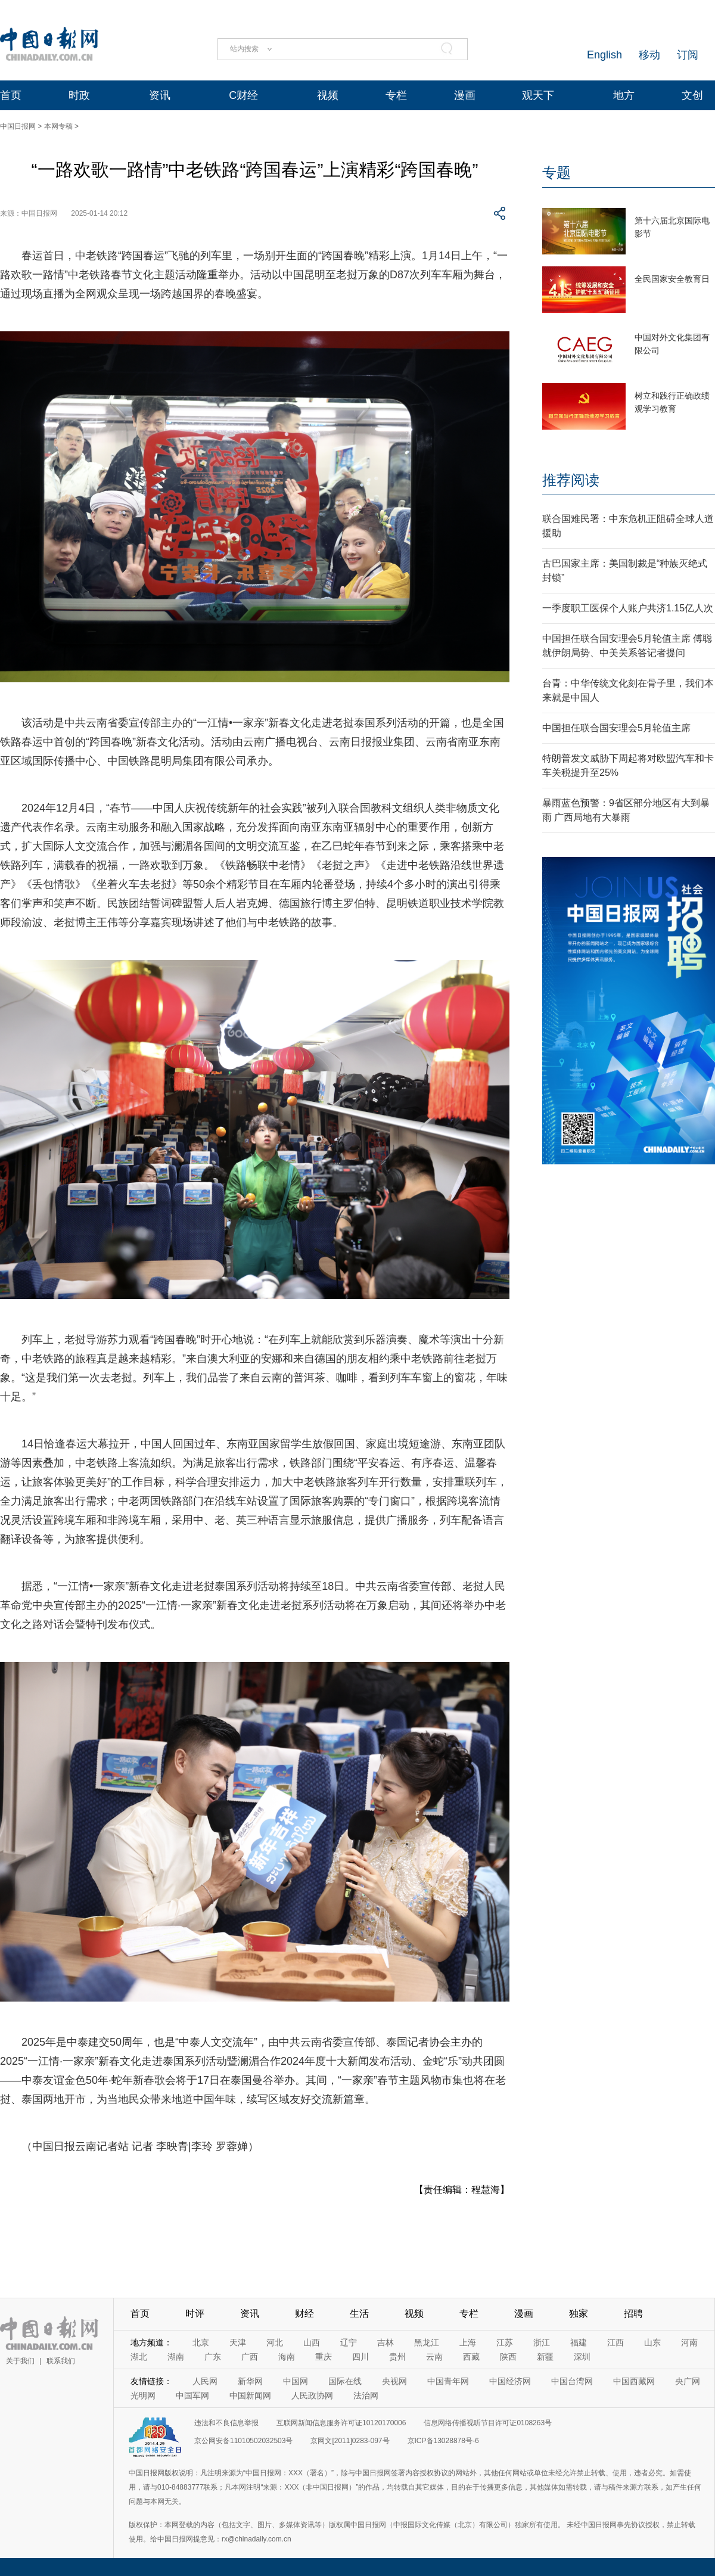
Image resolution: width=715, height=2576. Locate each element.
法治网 (365, 2395)
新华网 (250, 2381)
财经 (304, 2313)
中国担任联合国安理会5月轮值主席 (616, 728)
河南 (689, 2342)
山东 (652, 2342)
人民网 (204, 2381)
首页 (10, 95)
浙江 (541, 2342)
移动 (649, 55)
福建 (578, 2342)
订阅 (687, 55)
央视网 (394, 2381)
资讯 (159, 95)
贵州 (397, 2356)
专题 (556, 172)
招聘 (633, 2313)
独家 (578, 2313)
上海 (467, 2342)
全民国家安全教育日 (672, 279)
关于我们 (20, 2361)
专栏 (396, 95)
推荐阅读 (570, 480)
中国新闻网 (250, 2395)
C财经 (243, 95)
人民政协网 (312, 2395)
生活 (359, 2313)
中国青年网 (448, 2381)
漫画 (464, 95)
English (604, 55)
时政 (79, 95)
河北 (274, 2342)
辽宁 (348, 2342)
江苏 (504, 2342)
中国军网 (192, 2395)
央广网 (687, 2381)
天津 (237, 2342)
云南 (434, 2356)
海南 (286, 2356)
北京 (200, 2342)
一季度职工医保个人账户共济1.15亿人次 (627, 608)
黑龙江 (426, 2342)
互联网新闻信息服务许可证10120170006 (341, 2423)
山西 (311, 2342)
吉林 (385, 2342)
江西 (615, 2342)
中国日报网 (18, 126)
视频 (327, 95)
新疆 (545, 2356)
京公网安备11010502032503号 (243, 2441)
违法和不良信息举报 (226, 2423)
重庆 (323, 2356)
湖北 (138, 2356)
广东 (212, 2356)
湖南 (175, 2356)
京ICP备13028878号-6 (443, 2441)
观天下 (538, 95)
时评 (194, 2313)
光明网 (143, 2395)
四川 (360, 2356)
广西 (249, 2356)
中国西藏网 (634, 2381)
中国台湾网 (572, 2381)
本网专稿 (58, 126)
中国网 (295, 2381)
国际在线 (345, 2381)
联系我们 (60, 2361)
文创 (692, 95)
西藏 (471, 2356)
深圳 (582, 2356)
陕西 (508, 2356)
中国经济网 (510, 2381)
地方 (624, 95)
